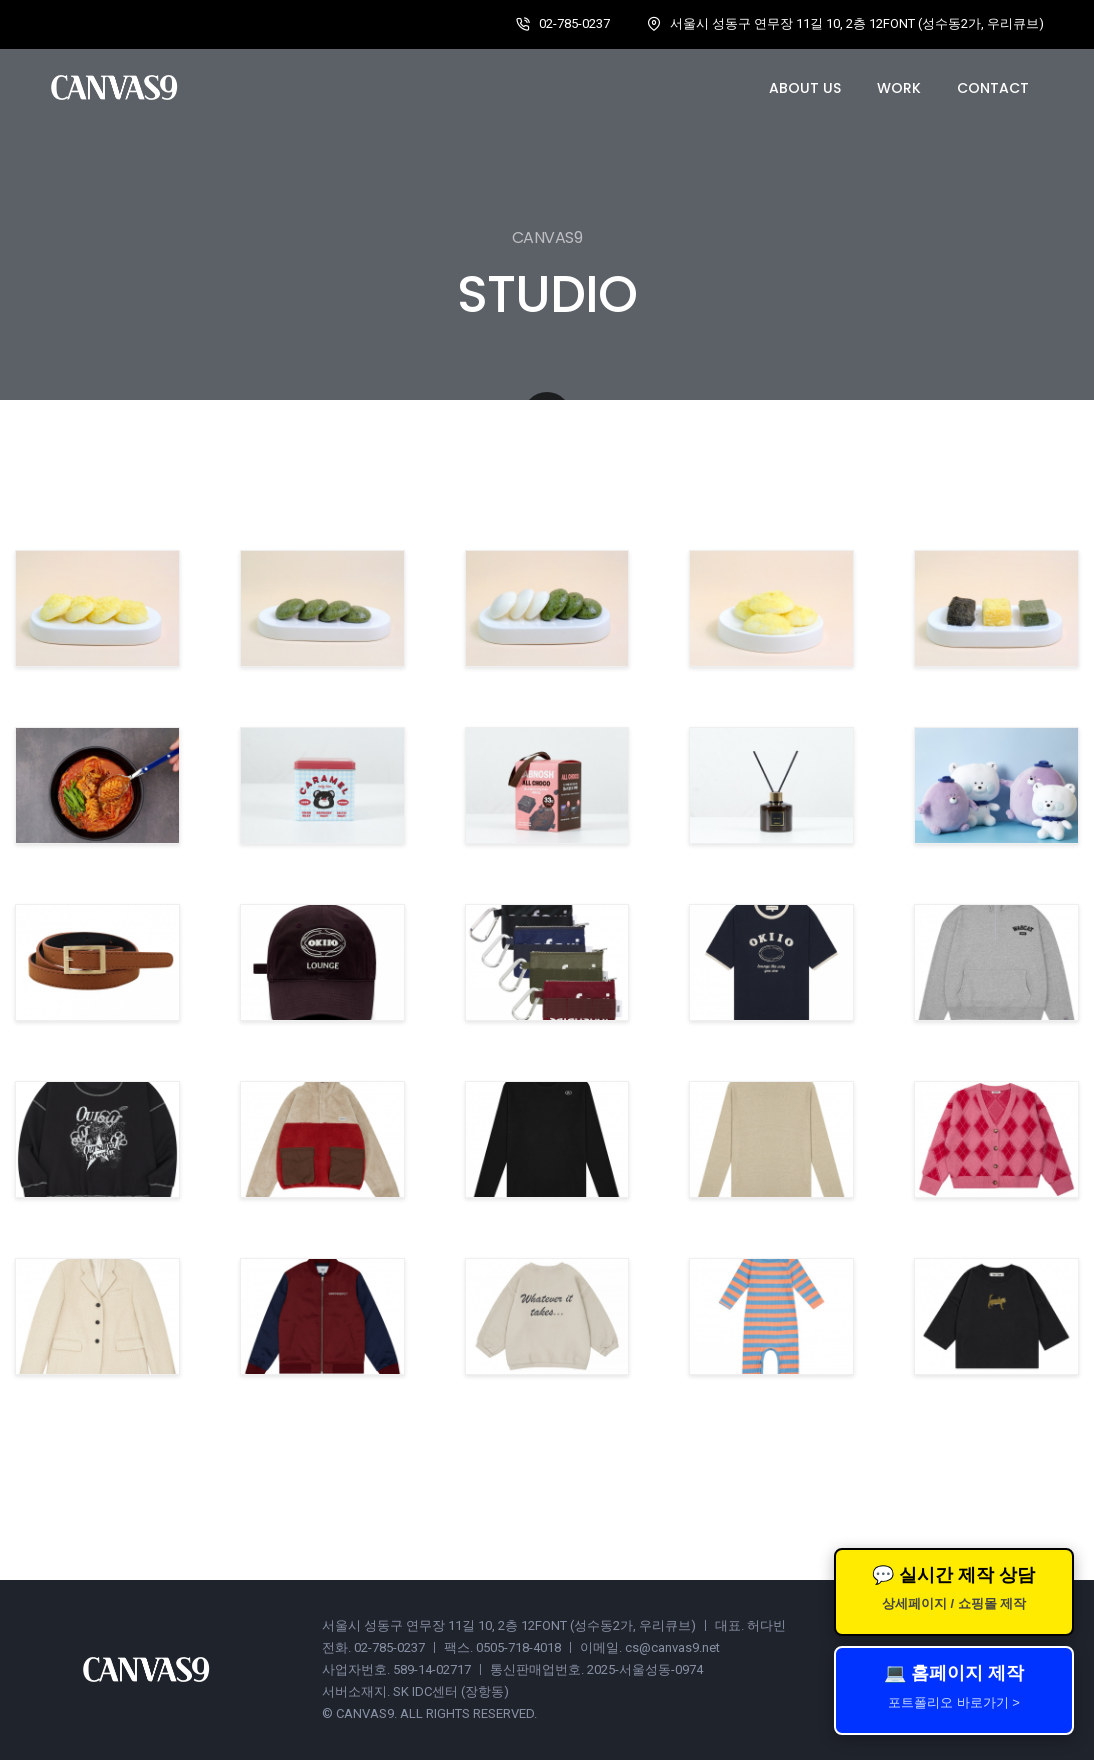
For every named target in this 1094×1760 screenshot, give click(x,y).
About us (805, 88)
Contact (993, 88)
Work (899, 88)
